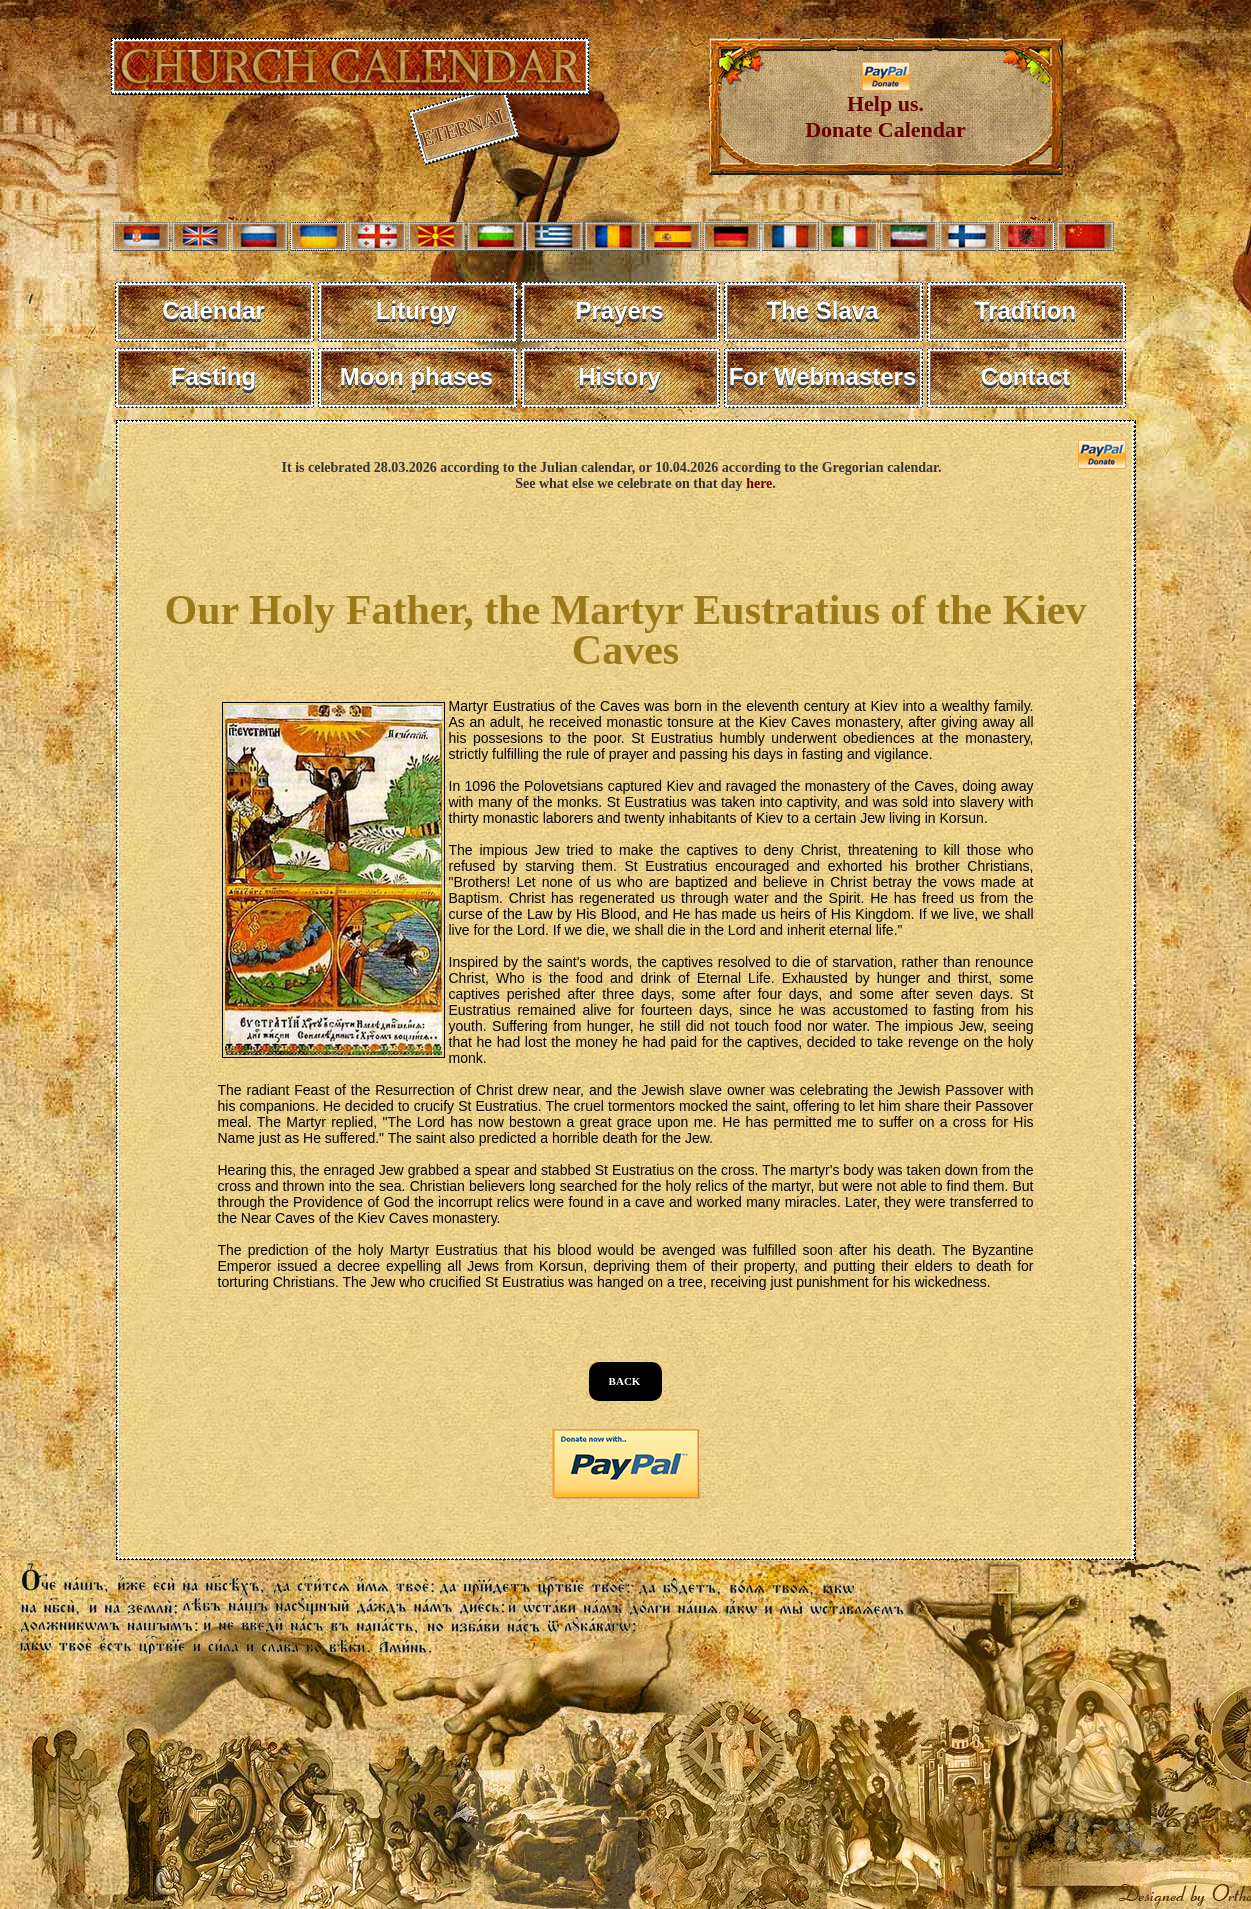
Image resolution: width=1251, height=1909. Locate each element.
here (759, 483)
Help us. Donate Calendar (885, 106)
